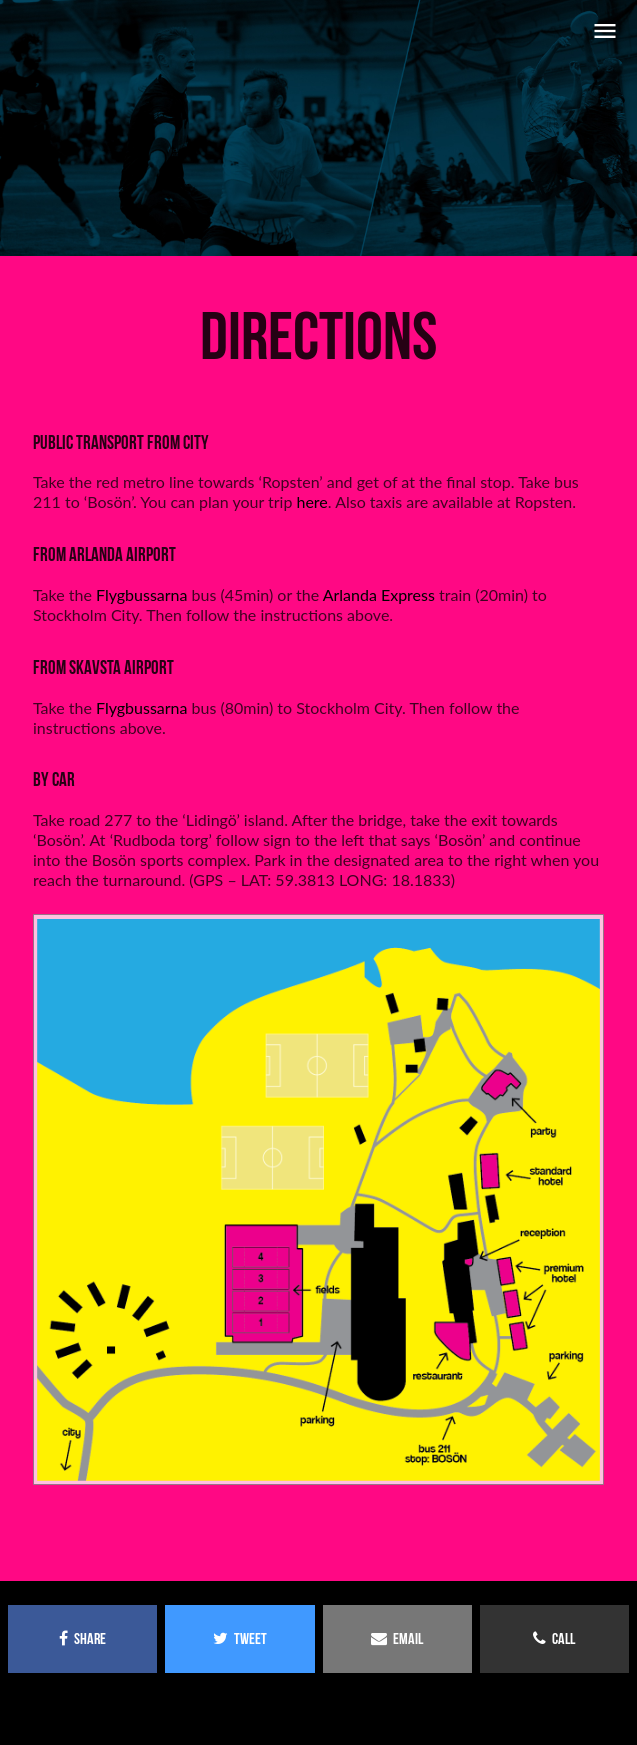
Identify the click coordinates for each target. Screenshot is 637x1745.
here (311, 501)
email (397, 1638)
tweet (240, 1638)
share (82, 1638)
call (554, 1638)
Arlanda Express (379, 594)
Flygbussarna (141, 594)
